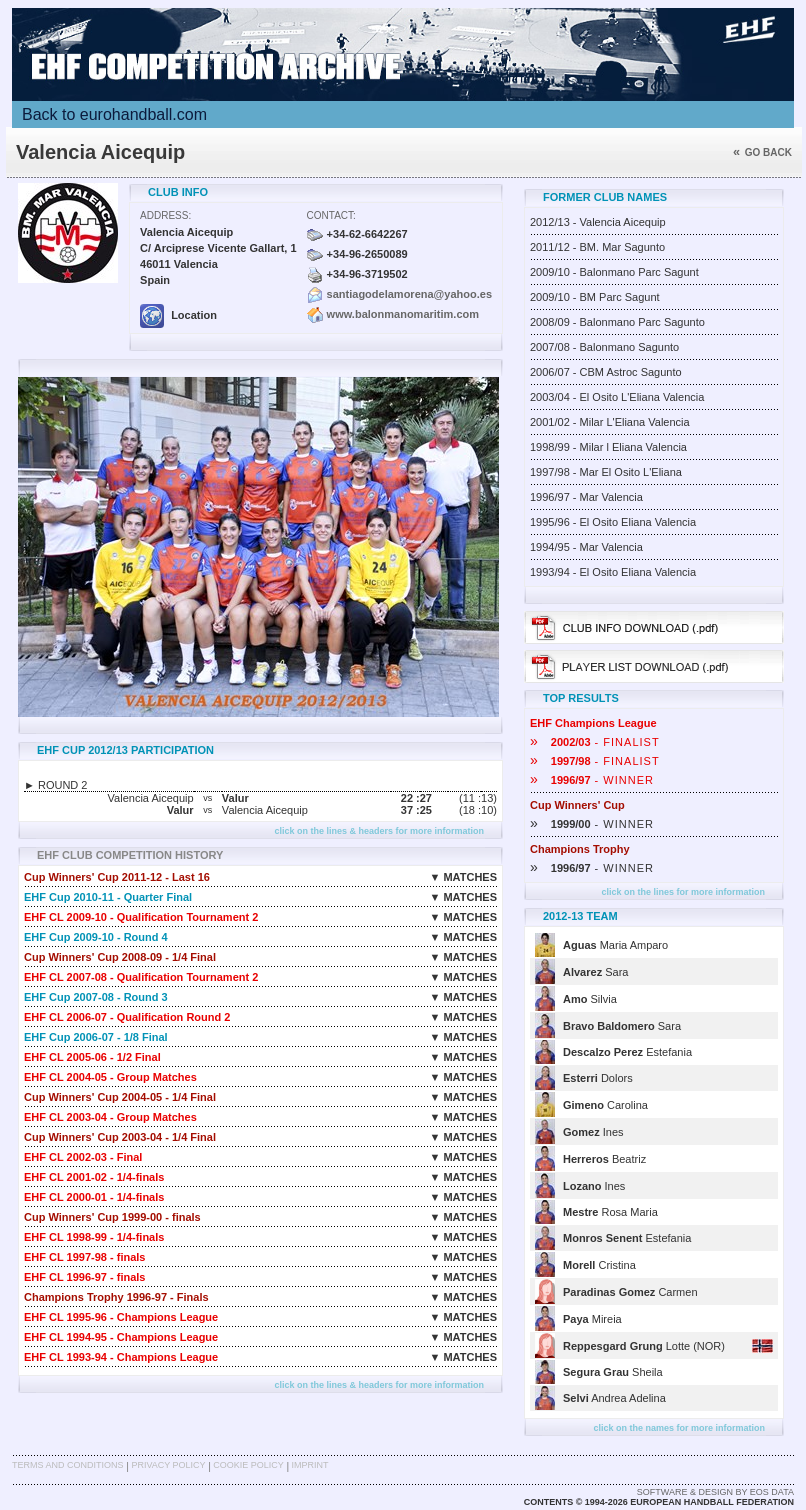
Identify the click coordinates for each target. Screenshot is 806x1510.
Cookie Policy (248, 1465)
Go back (762, 152)
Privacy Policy (168, 1465)
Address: (165, 215)
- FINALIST (595, 742)
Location (178, 315)
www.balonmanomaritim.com (403, 314)
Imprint (310, 1465)
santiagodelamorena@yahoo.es (409, 294)
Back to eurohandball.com (114, 114)
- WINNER (592, 780)
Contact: (331, 215)
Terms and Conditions (68, 1465)
